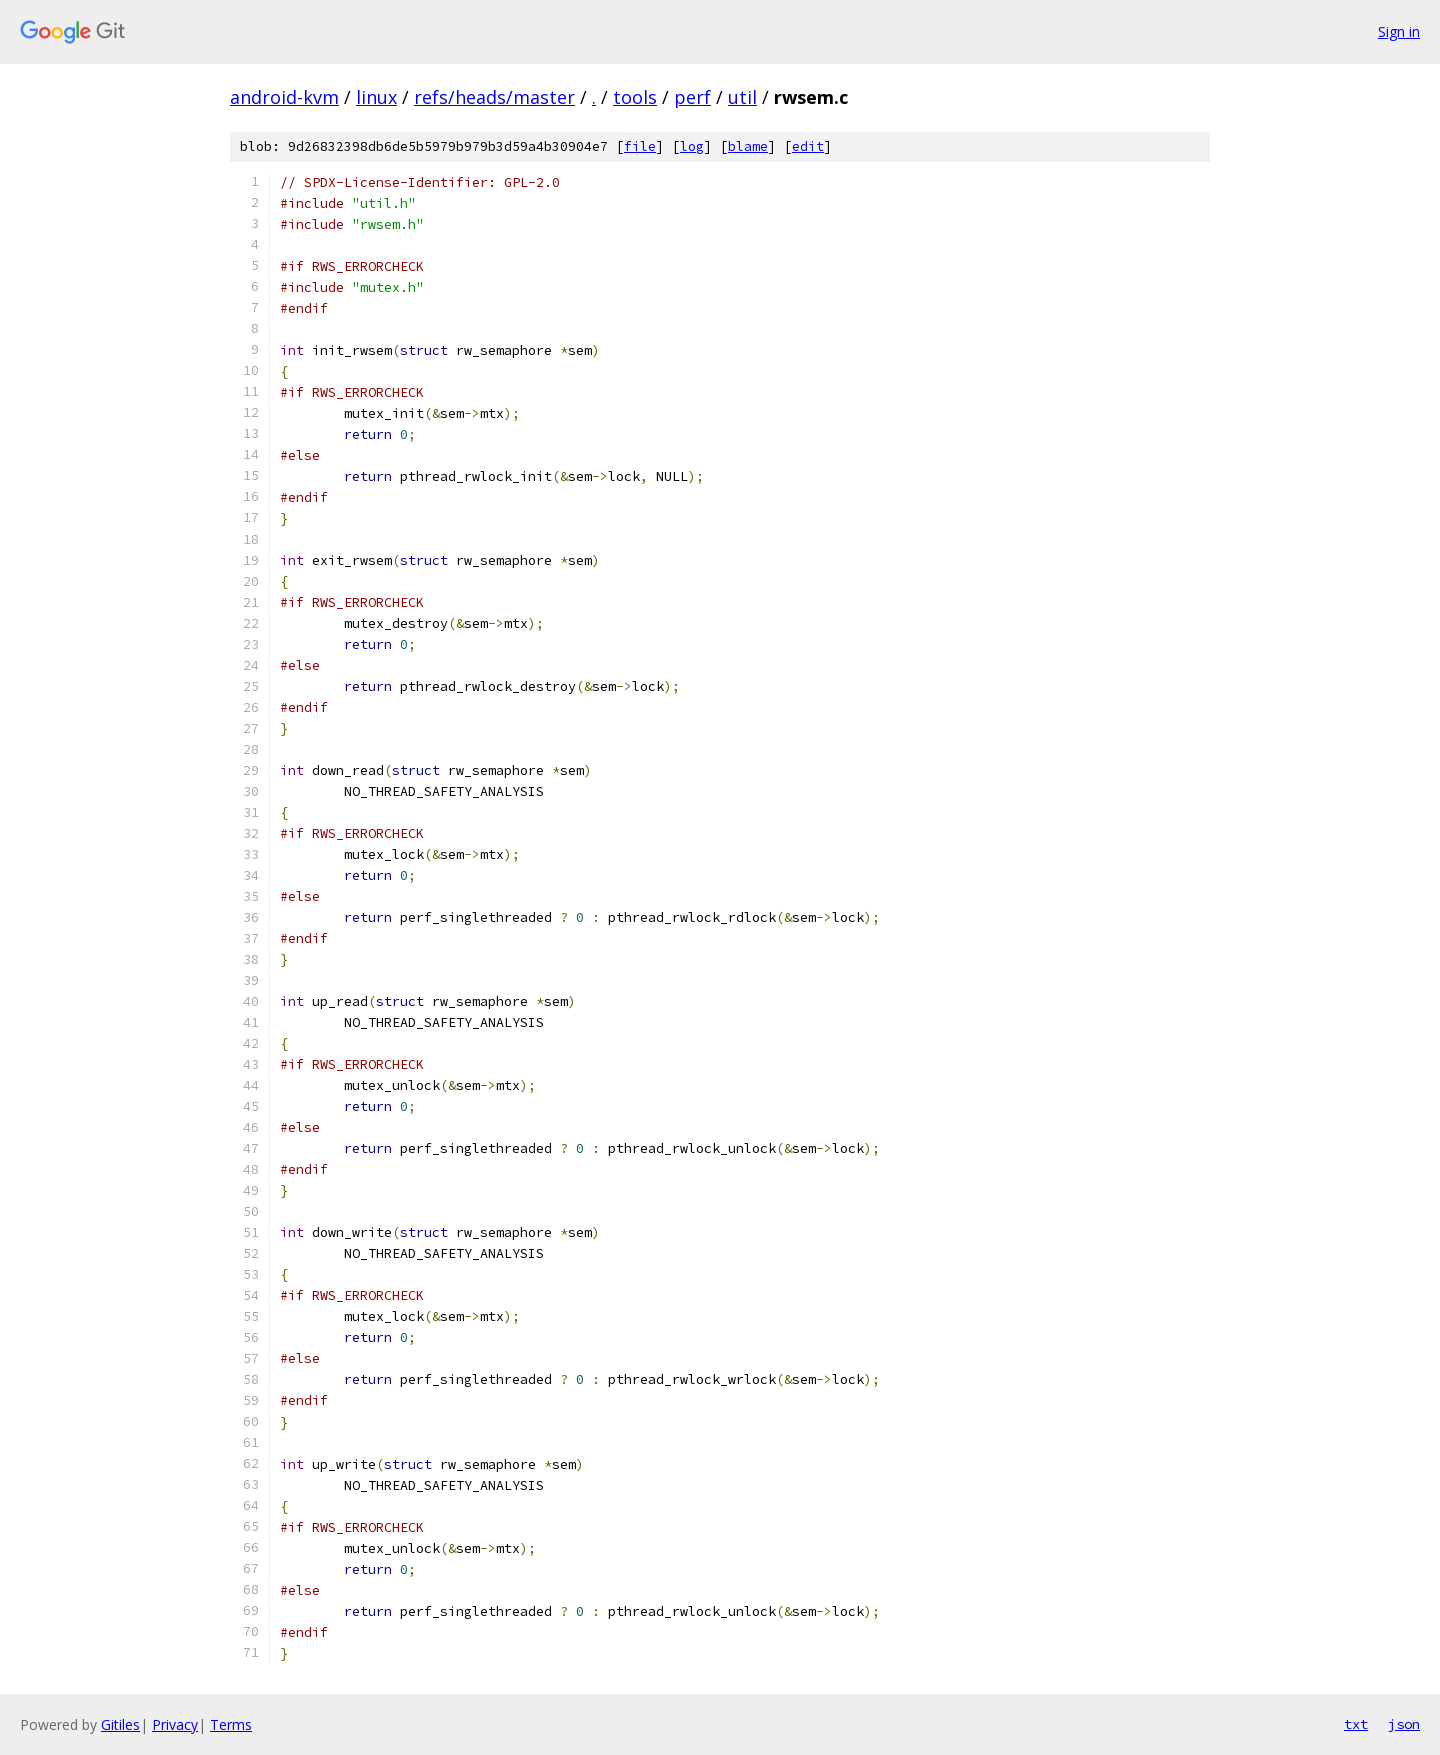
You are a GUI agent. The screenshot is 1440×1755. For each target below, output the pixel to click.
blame (748, 146)
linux (376, 97)
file (640, 146)
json (1404, 1724)
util (742, 97)
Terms (231, 1724)
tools (635, 97)
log (692, 146)
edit (808, 146)
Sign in (1399, 31)
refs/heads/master (494, 97)
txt (1356, 1724)
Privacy (175, 1724)
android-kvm (284, 97)
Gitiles (120, 1724)
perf (692, 97)
